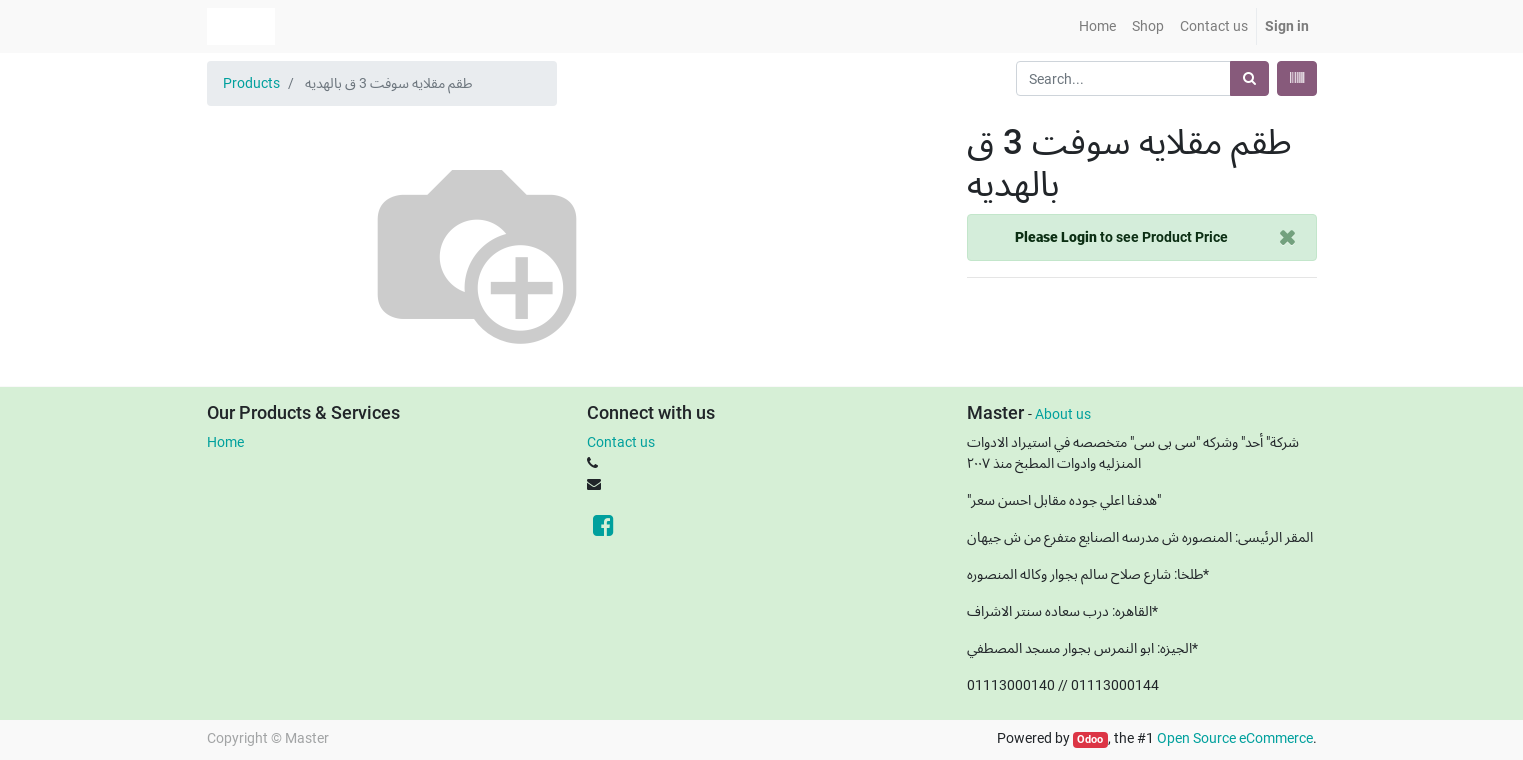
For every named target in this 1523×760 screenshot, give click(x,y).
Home (225, 442)
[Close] (1287, 237)
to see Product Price (1121, 237)
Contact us (621, 442)
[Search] (1249, 78)
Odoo (1090, 739)
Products (251, 83)
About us (1063, 414)
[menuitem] (1097, 26)
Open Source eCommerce (1235, 738)
